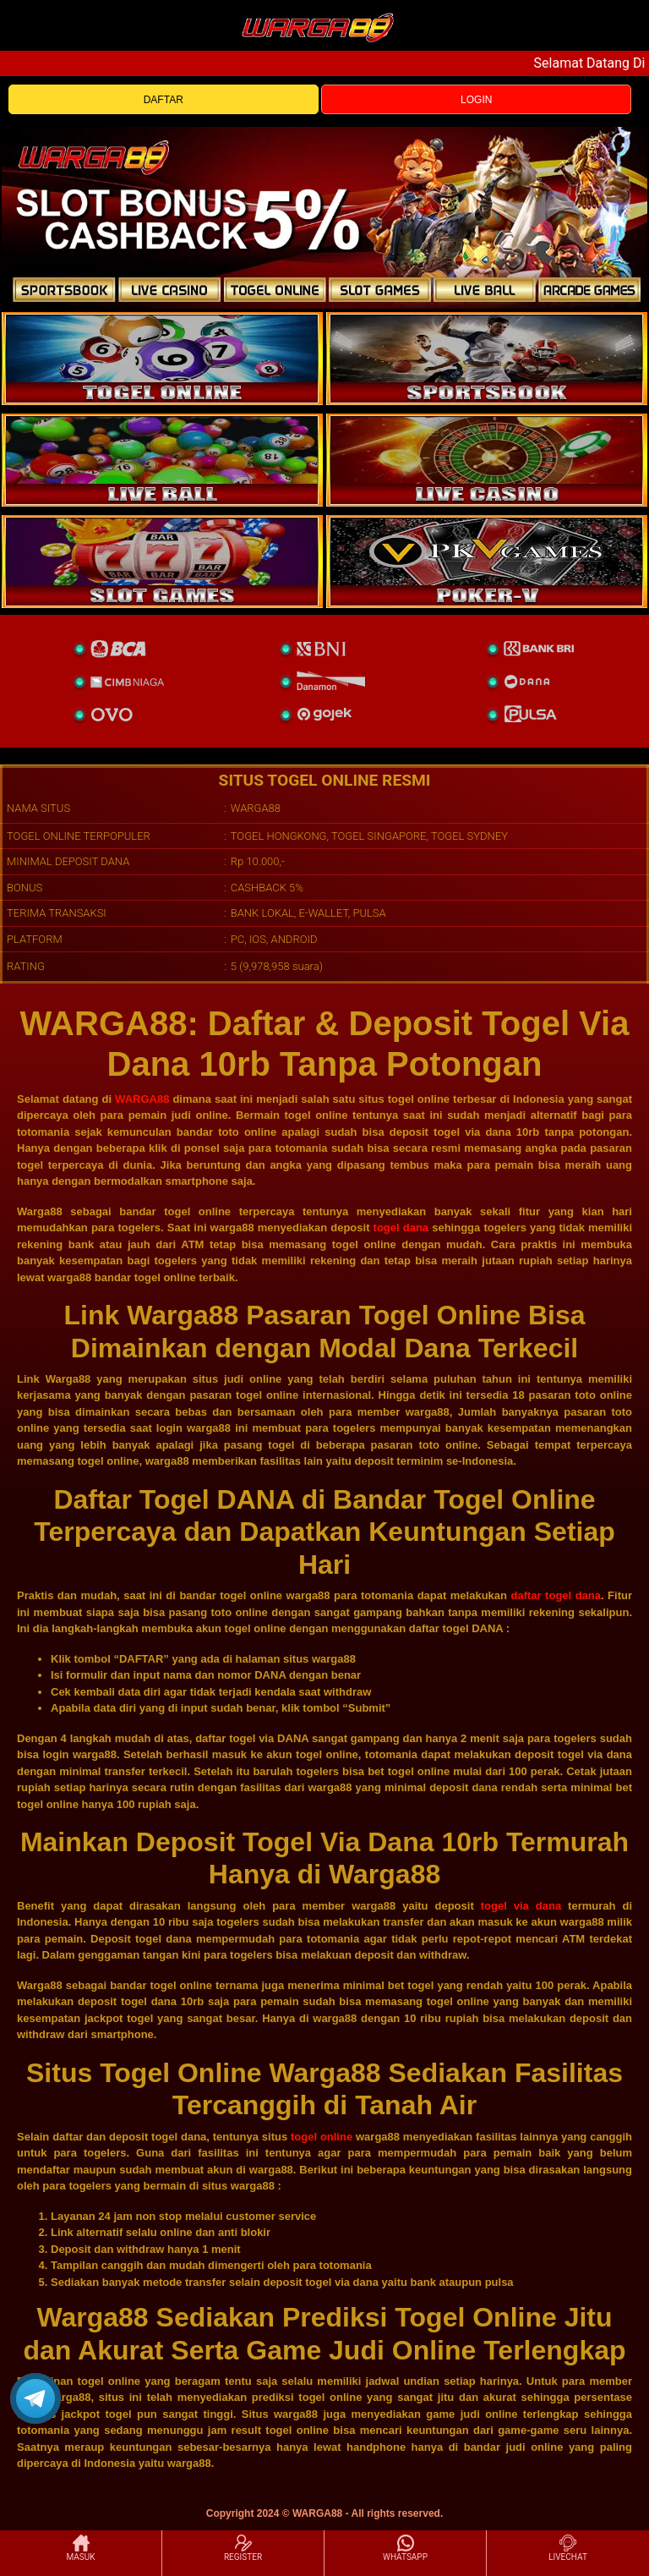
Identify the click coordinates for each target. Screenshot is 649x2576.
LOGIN (476, 100)
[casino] (486, 460)
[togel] (162, 358)
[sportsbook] (162, 460)
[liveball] (486, 561)
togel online (321, 2136)
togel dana (401, 1227)
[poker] (162, 561)
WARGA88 (142, 1099)
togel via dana (521, 1905)
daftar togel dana (556, 1595)
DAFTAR (163, 100)
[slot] (486, 358)
